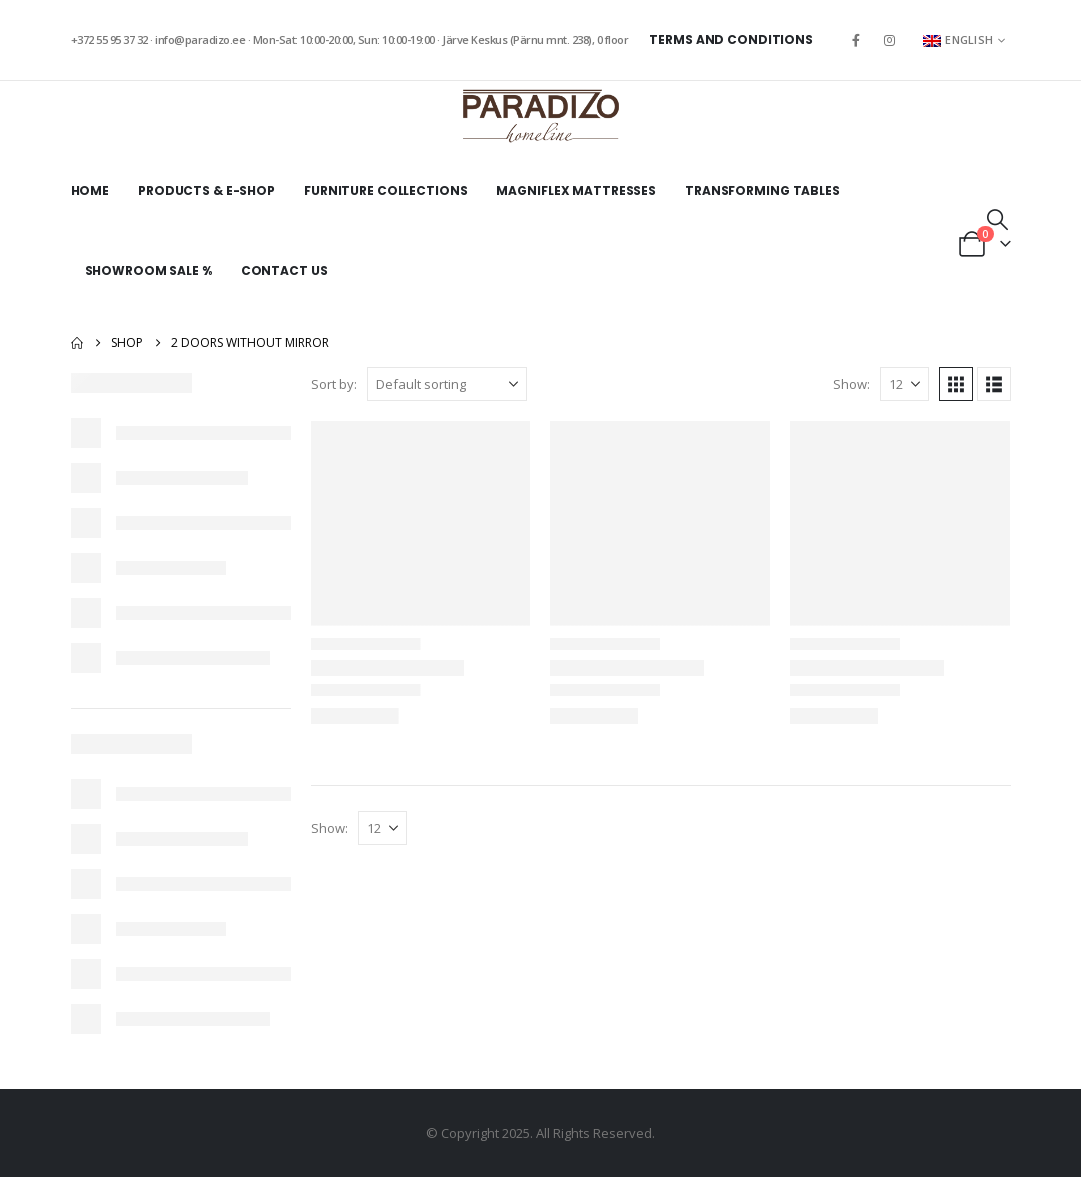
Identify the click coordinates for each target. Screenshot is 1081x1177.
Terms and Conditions (731, 39)
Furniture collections (385, 190)
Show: (851, 384)
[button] (997, 219)
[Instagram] (889, 40)
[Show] (904, 384)
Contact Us (284, 270)
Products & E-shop (206, 190)
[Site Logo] (541, 116)
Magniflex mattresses (576, 190)
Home (90, 190)
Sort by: (334, 384)
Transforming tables (762, 190)
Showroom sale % (148, 270)
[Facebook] (856, 40)
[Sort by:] (447, 384)
